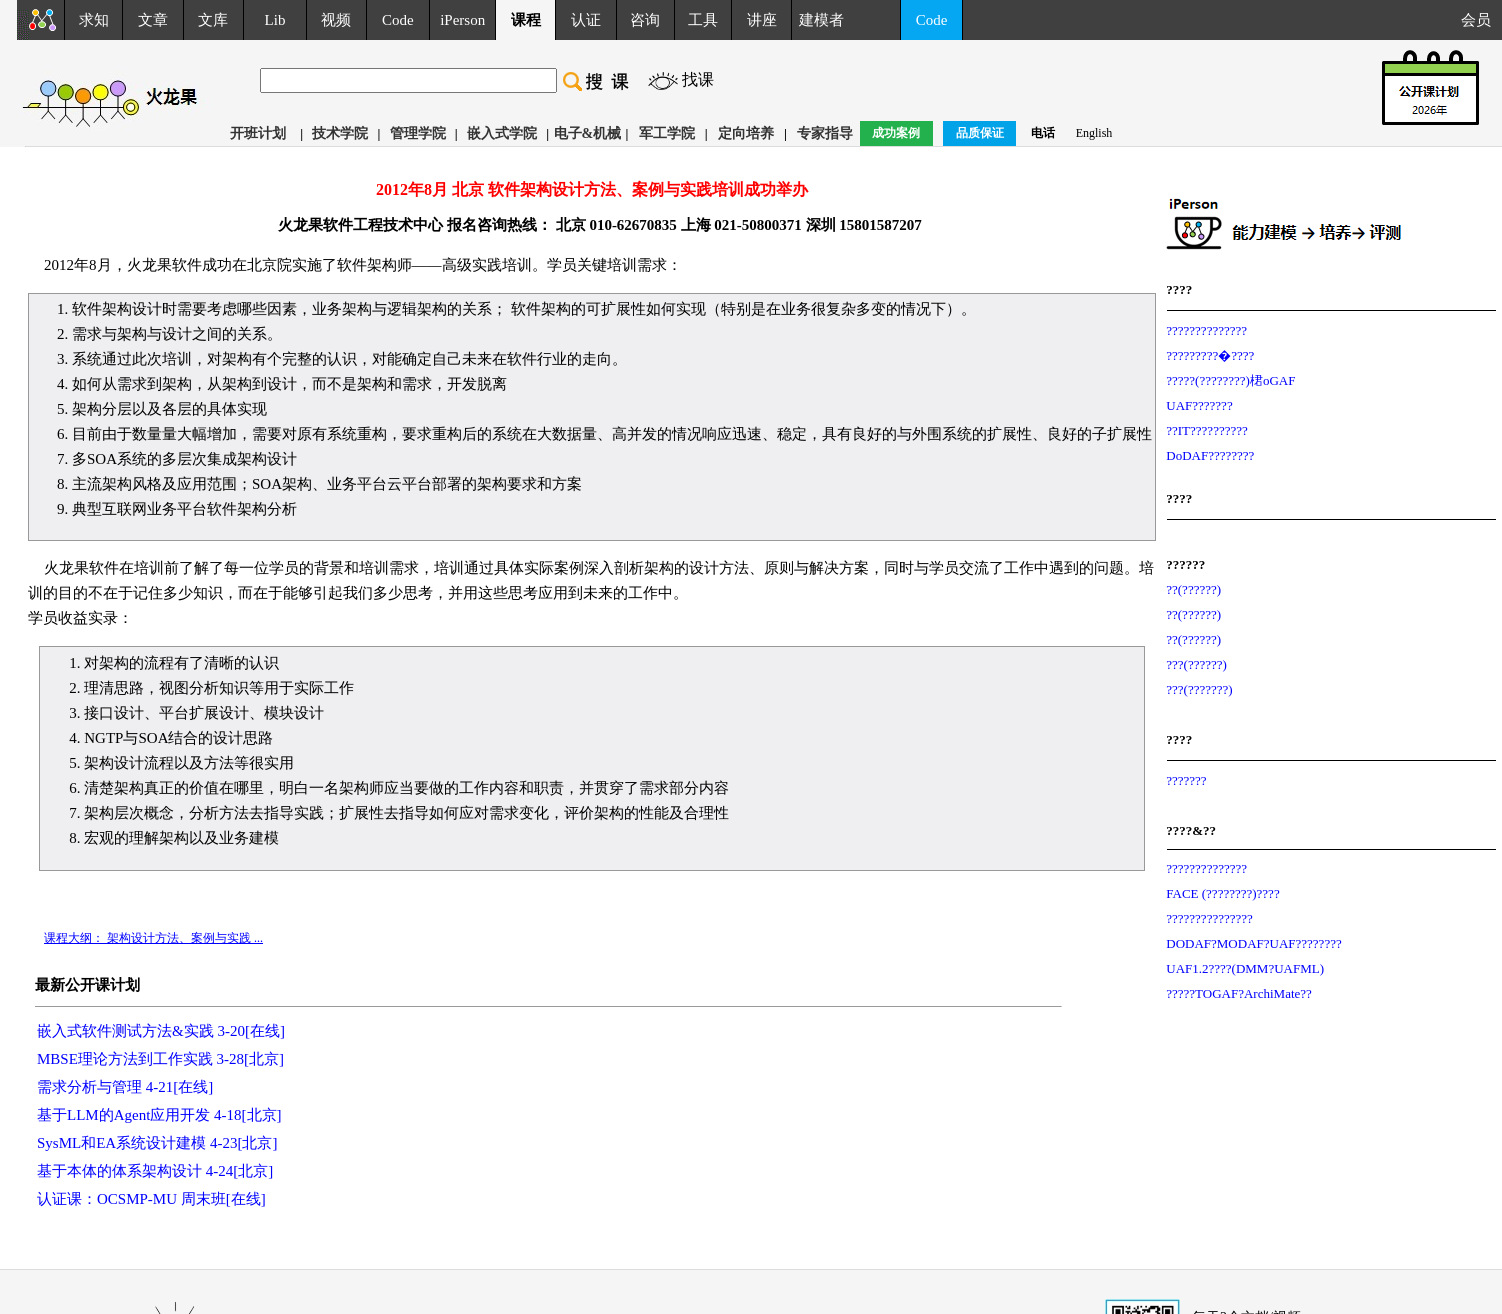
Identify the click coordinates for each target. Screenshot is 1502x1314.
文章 (153, 20)
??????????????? (1209, 918)
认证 (586, 20)
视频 (336, 20)
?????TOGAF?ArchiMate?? (1239, 993)
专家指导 (825, 133)
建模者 (821, 20)
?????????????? (1206, 330)
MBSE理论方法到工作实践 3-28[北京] (160, 1059)
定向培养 (746, 133)
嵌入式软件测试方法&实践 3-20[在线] (161, 1031)
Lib (275, 20)
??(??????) (1193, 589)
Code (398, 20)
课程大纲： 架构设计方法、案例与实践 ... (153, 938)
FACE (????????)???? (1222, 893)
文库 (213, 20)
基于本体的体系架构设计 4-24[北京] (155, 1171)
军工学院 (667, 133)
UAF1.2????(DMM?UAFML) (1245, 968)
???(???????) (1199, 689)
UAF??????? (1199, 405)
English (1094, 133)
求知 (94, 20)
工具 (703, 20)
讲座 (762, 20)
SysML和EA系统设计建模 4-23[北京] (157, 1143)
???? (1179, 289)
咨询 (645, 20)
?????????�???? (1210, 355)
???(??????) (1196, 664)
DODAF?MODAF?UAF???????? (1253, 943)
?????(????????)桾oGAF (1230, 380)
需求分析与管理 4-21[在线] (125, 1087)
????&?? (1191, 830)
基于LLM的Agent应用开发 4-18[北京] (159, 1115)
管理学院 (418, 133)
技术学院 (340, 133)
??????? (1186, 780)
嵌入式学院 (502, 133)
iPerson (462, 20)
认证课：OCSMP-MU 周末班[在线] (151, 1199)
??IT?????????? (1207, 430)
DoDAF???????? (1210, 455)
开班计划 (258, 133)
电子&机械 (588, 133)
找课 (698, 79)
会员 (1481, 20)
